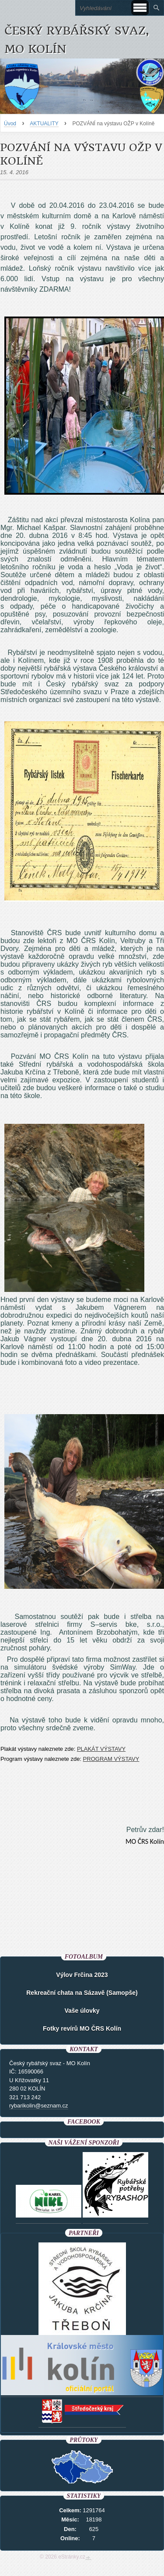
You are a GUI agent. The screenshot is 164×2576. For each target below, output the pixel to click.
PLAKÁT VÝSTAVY (101, 1749)
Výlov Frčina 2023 (82, 1974)
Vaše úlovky (81, 2010)
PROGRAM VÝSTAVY (111, 1759)
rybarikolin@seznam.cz (38, 2105)
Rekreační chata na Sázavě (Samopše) (81, 1992)
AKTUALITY (44, 124)
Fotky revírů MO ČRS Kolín (82, 2028)
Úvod (10, 124)
